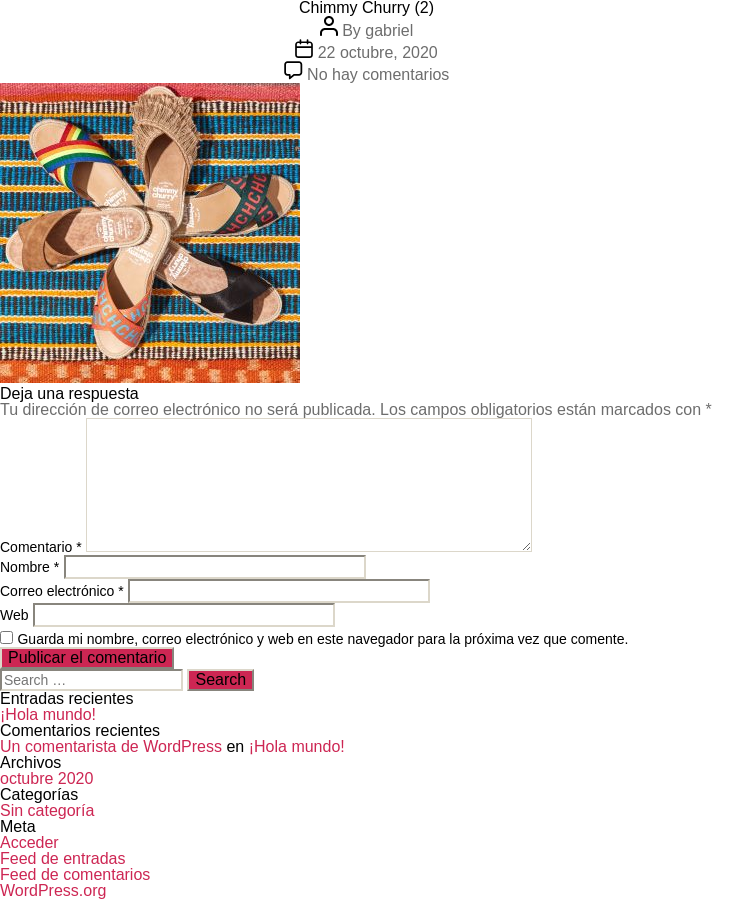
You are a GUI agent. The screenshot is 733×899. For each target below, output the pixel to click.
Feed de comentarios (75, 874)
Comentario (41, 547)
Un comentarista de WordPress (111, 746)
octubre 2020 (46, 778)
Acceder (29, 842)
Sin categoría (47, 810)
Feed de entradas (62, 858)
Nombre (29, 567)
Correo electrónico (62, 591)
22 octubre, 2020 (378, 52)
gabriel (389, 30)
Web (14, 615)
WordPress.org (53, 890)
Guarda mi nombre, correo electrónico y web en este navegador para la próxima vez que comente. (322, 639)
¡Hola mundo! (48, 714)
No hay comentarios (378, 74)
